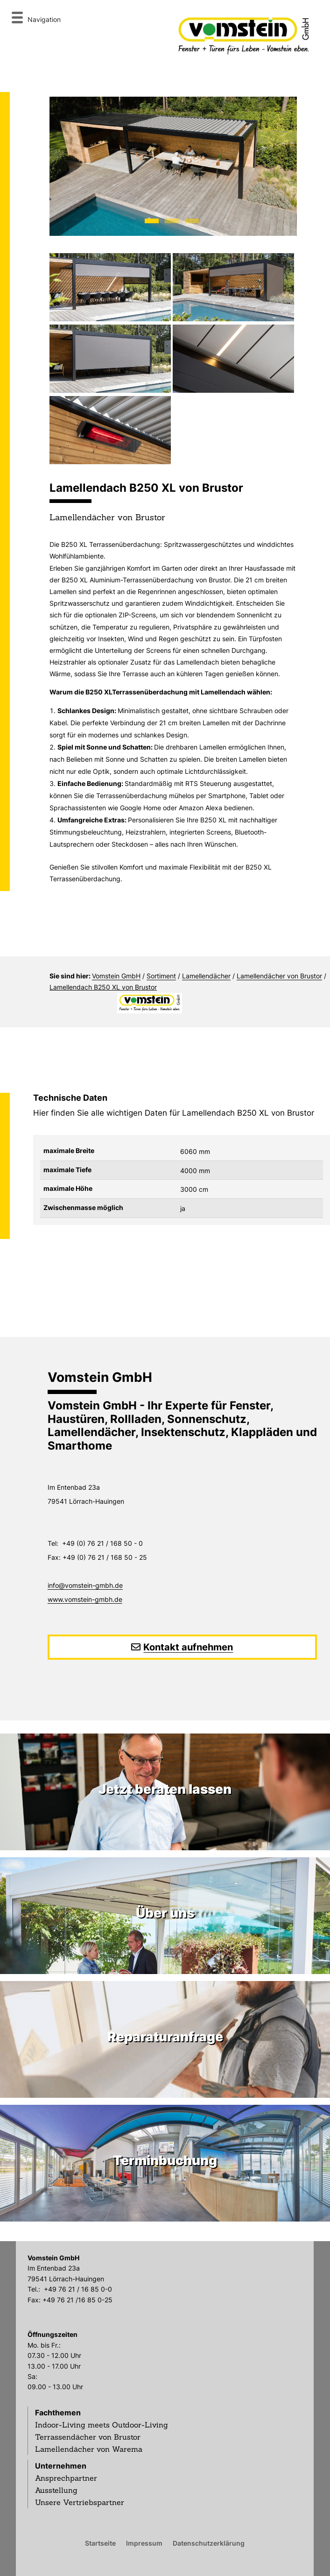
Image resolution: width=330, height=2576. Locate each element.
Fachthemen (58, 2412)
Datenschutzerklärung (209, 2543)
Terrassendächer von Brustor (87, 2437)
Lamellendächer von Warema (88, 2449)
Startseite (100, 2543)
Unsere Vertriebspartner (79, 2502)
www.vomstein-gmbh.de (85, 1599)
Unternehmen (60, 2465)
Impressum (144, 2543)
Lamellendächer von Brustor (279, 976)
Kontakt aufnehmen (188, 1647)
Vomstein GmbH (116, 976)
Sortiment (161, 976)
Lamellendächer (206, 976)
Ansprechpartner (66, 2478)
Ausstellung (56, 2490)
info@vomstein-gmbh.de (85, 1585)
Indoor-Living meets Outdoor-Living (101, 2424)
